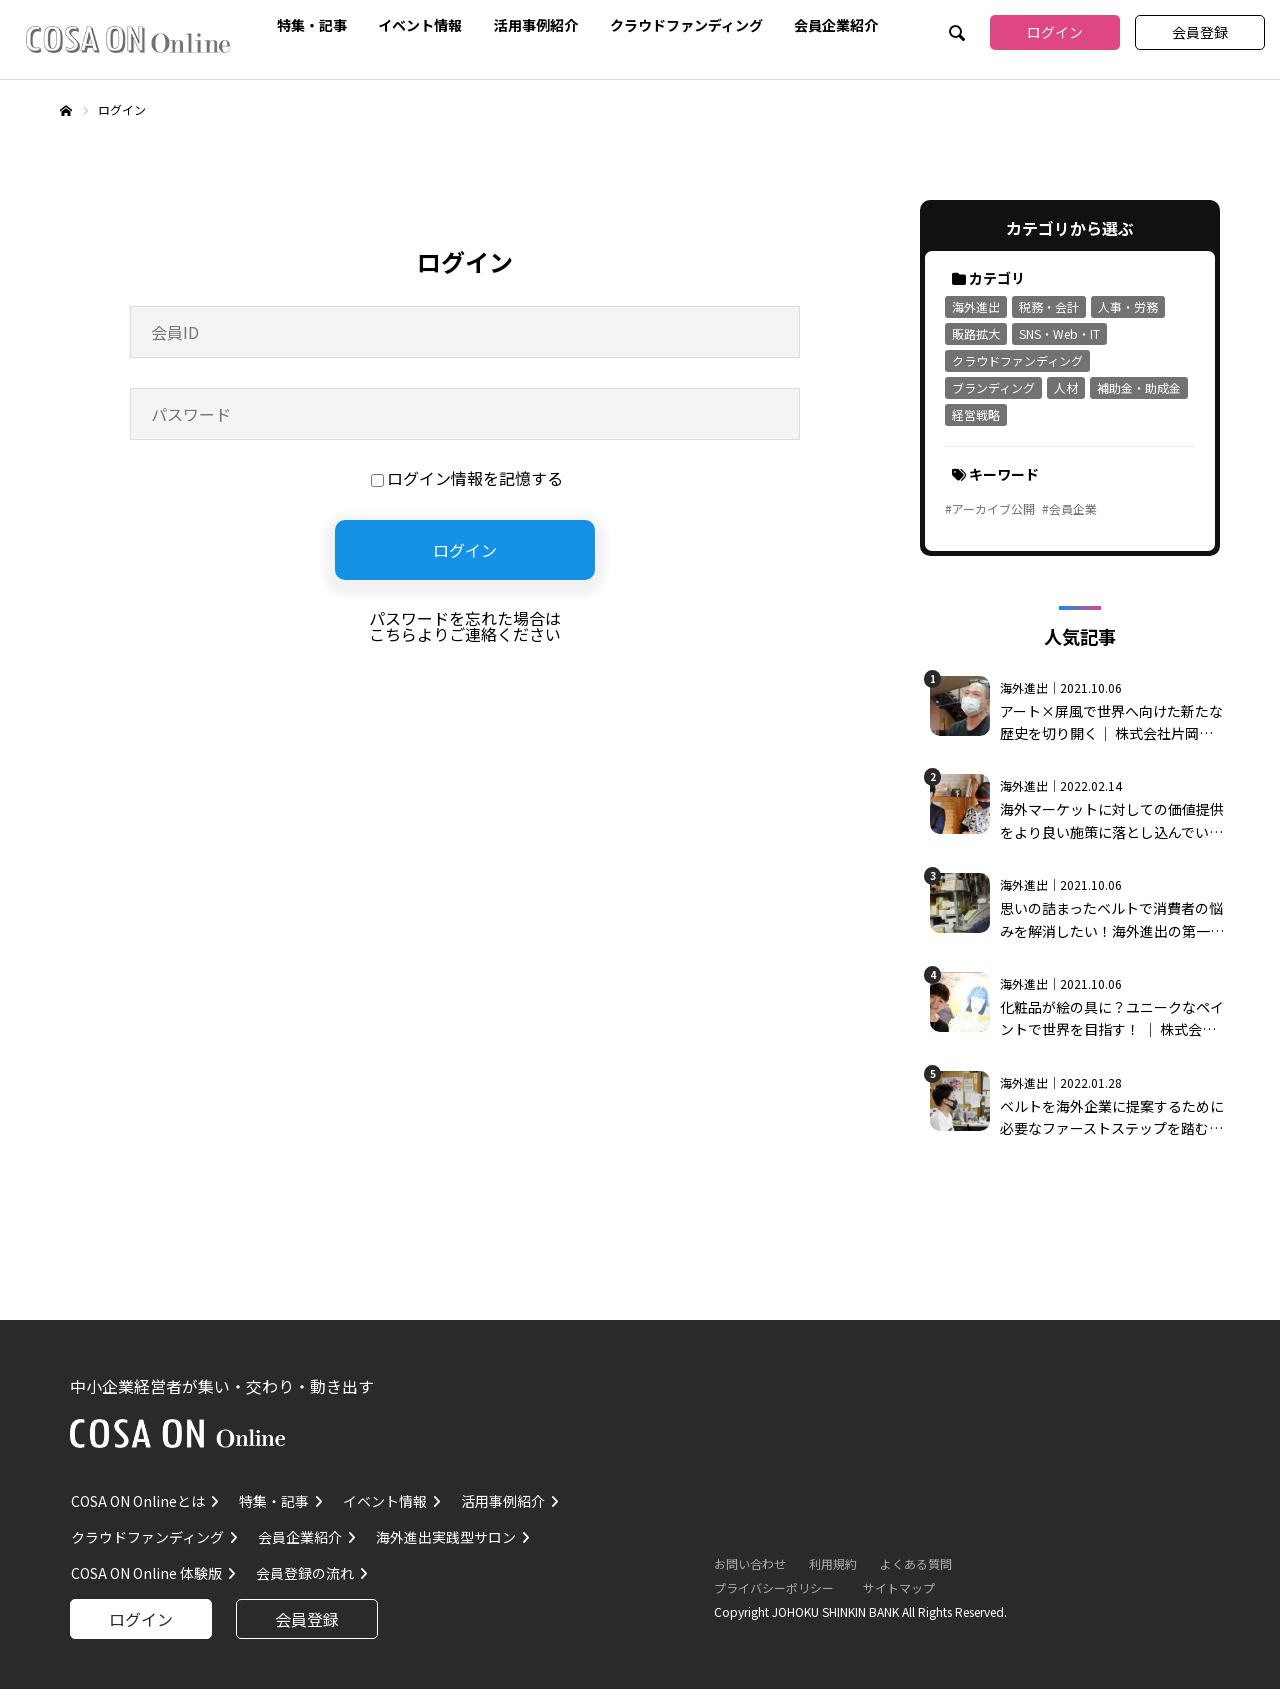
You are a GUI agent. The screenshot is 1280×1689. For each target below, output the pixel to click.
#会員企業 (1069, 508)
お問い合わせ (750, 1563)
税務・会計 (1049, 306)
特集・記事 (312, 22)
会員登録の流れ (305, 1573)
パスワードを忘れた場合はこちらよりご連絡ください (465, 626)
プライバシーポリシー (774, 1587)
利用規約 (833, 1563)
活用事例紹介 (536, 22)
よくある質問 (916, 1563)
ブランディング (993, 387)
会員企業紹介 (836, 22)
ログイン (1055, 32)
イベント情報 (420, 22)
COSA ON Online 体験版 (146, 1573)
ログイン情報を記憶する (467, 478)
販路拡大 (976, 333)
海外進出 (976, 306)
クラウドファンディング (686, 22)
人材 (1066, 387)
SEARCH (955, 35)
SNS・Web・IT (1059, 333)
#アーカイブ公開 (990, 508)
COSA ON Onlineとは (138, 1501)
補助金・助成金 (1139, 387)
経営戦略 (976, 414)
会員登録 (1200, 32)
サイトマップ (899, 1587)
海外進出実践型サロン (446, 1537)
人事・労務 (1128, 306)
